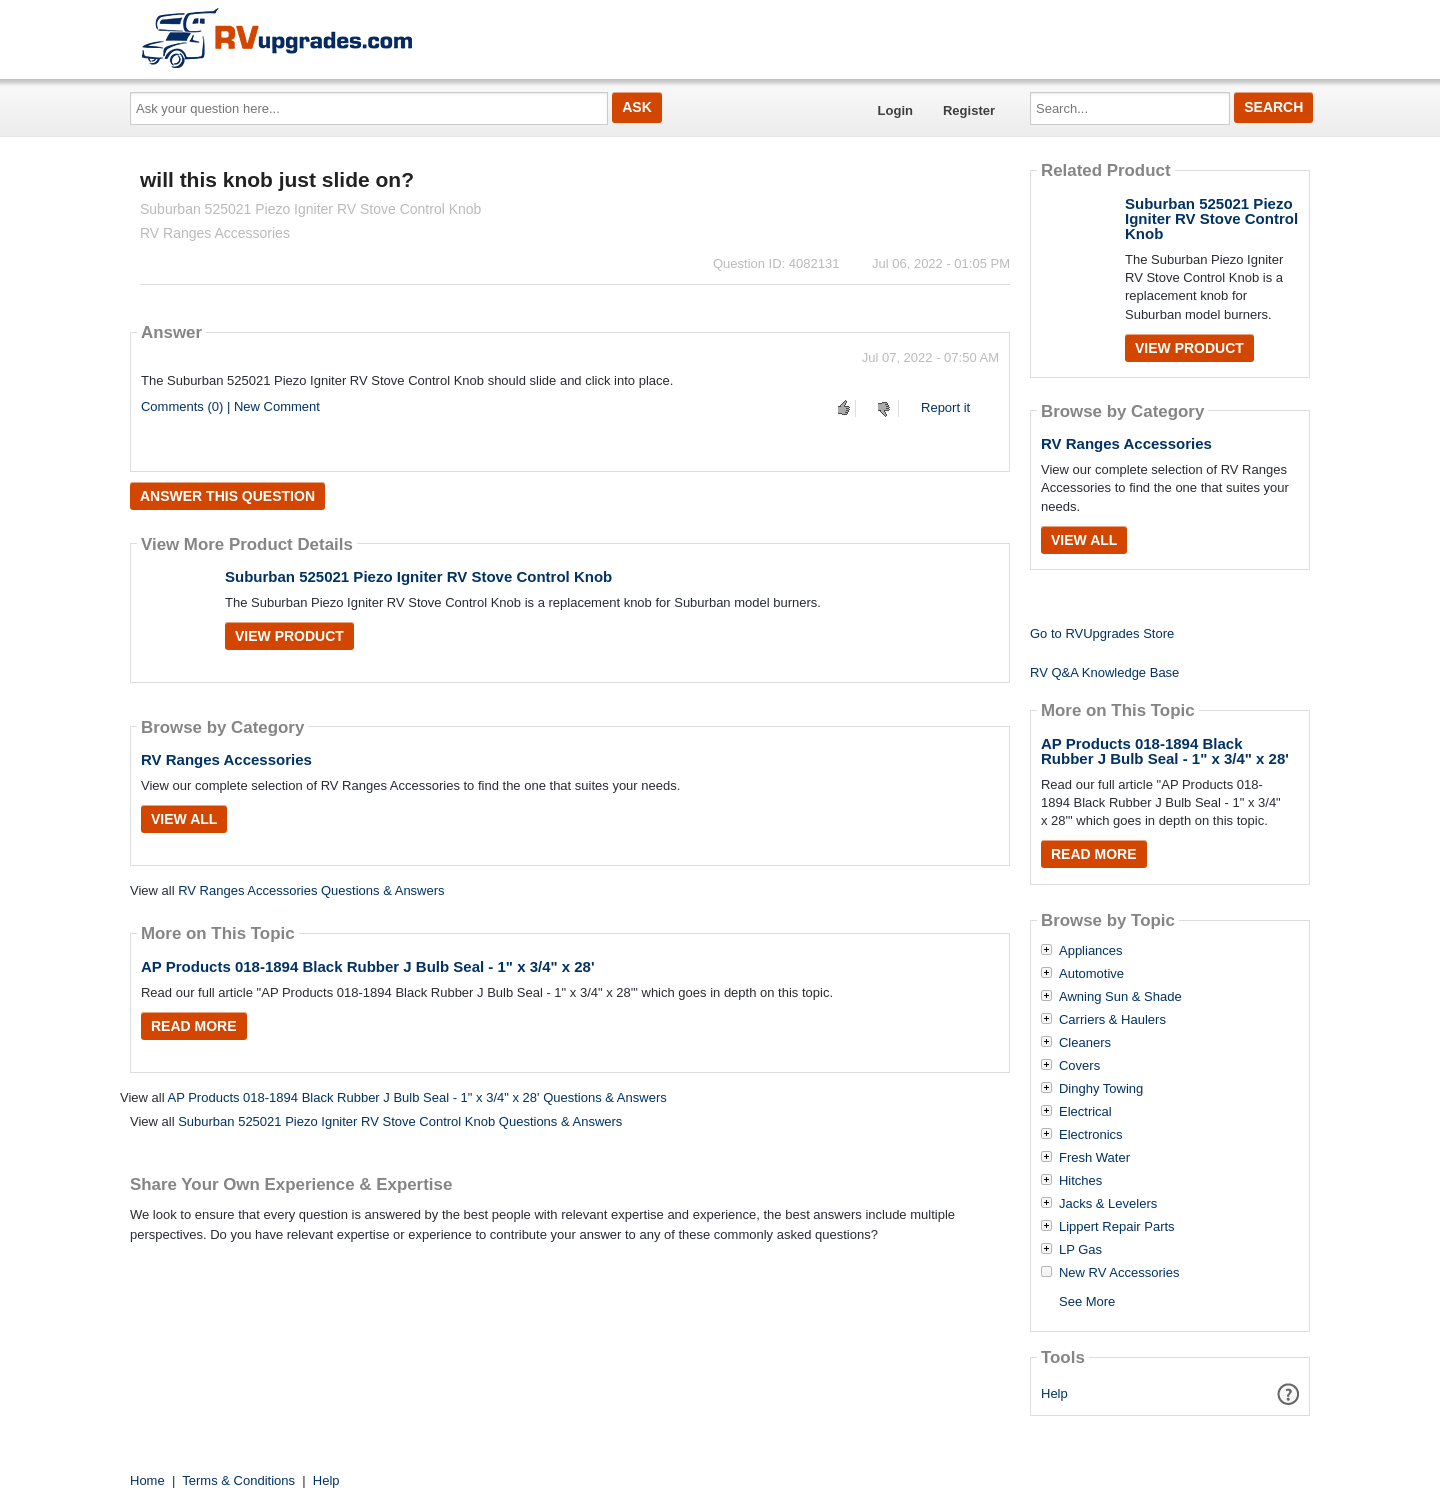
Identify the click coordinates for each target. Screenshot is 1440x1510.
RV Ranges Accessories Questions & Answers (311, 890)
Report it (945, 407)
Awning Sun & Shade (1120, 997)
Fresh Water (1094, 1158)
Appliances (1091, 951)
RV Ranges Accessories (226, 759)
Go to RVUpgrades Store (1102, 633)
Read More (194, 1026)
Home (147, 1480)
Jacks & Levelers (1108, 1204)
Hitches (1080, 1181)
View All (184, 819)
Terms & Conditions (238, 1480)
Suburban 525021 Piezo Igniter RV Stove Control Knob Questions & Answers (400, 1121)
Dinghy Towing (1101, 1089)
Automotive (1091, 974)
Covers (1079, 1066)
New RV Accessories (1119, 1273)
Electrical (1085, 1112)
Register (969, 110)
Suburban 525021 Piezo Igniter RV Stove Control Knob (418, 576)
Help (1054, 1393)
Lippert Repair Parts (1117, 1227)
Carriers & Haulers (1112, 1020)
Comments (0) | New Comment (230, 406)
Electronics (1091, 1135)
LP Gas (1080, 1250)
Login (895, 110)
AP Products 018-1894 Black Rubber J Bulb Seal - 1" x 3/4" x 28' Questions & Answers (416, 1097)
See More (1087, 1301)
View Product (289, 636)
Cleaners (1085, 1043)
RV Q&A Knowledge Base (1104, 672)
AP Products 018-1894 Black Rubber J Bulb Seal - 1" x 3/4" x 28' (368, 966)
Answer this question (227, 496)
